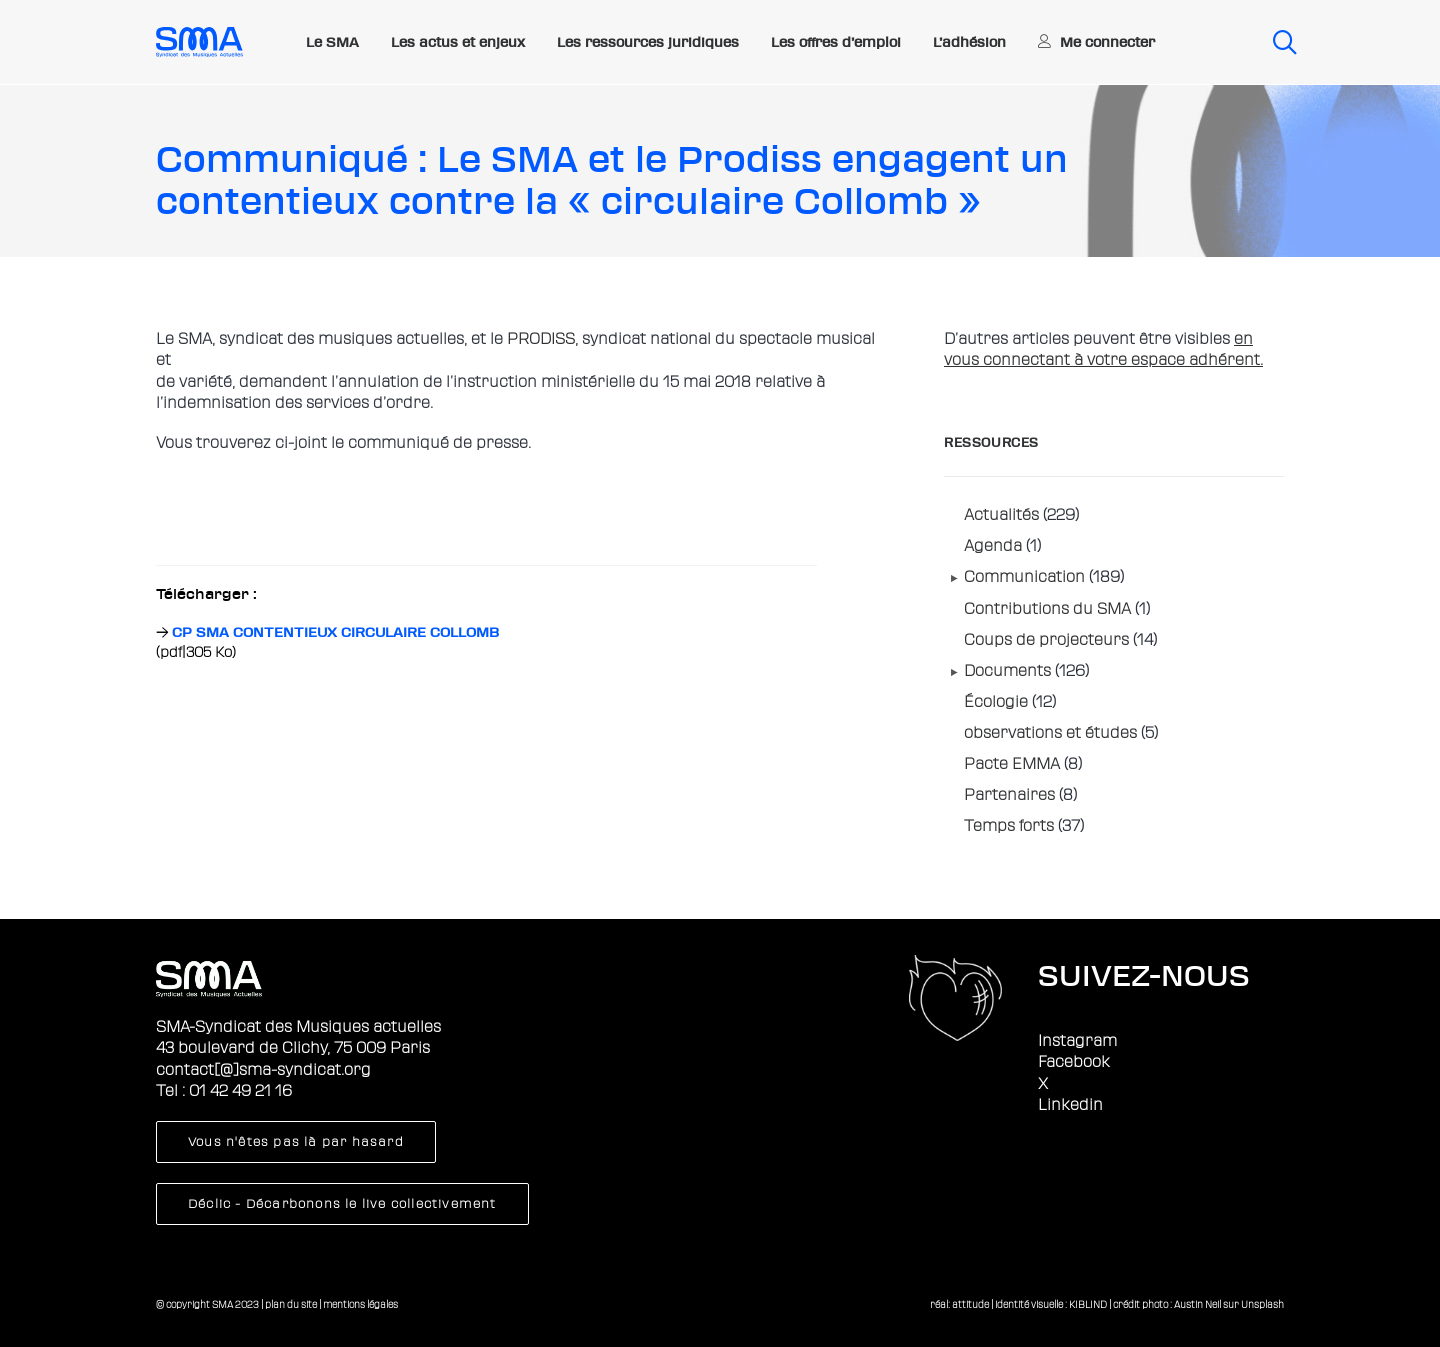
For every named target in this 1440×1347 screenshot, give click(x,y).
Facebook (1074, 1062)
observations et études (1050, 733)
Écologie (996, 702)
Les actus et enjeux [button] (458, 42)
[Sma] (199, 42)
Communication (1024, 577)
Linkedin (1070, 1105)
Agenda (993, 546)
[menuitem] (332, 43)
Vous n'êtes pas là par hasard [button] (296, 1142)
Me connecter (1107, 42)
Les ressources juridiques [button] (648, 42)
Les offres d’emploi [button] (836, 42)
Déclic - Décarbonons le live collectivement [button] (342, 1204)
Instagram (1077, 1041)
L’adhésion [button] (969, 42)
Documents (1007, 671)
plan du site (291, 1304)
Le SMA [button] (332, 42)
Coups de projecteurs (1046, 640)
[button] (1278, 42)
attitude (970, 1304)
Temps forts (1009, 826)
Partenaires (1009, 795)
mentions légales (360, 1304)
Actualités (1001, 515)
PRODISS (541, 339)
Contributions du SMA (1047, 609)
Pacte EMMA (1012, 764)
